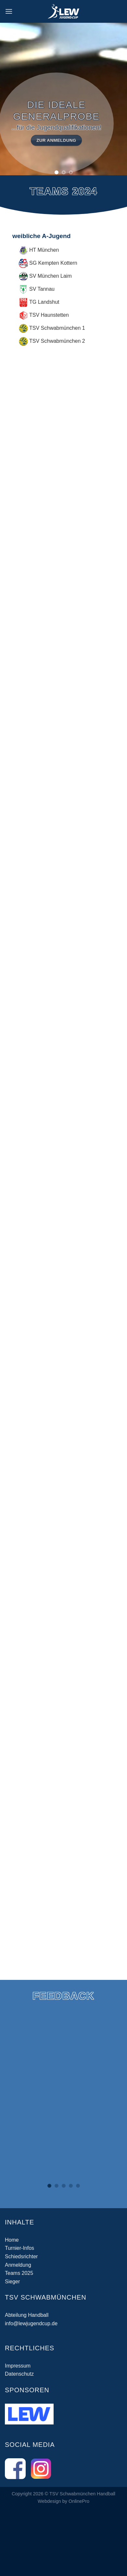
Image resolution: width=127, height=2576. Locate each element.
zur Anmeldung (51, 140)
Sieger (12, 2281)
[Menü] (9, 11)
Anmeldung (18, 2265)
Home (12, 2240)
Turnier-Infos (19, 2248)
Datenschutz (19, 2374)
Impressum (18, 2366)
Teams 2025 (19, 2273)
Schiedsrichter (21, 2256)
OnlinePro (79, 2501)
